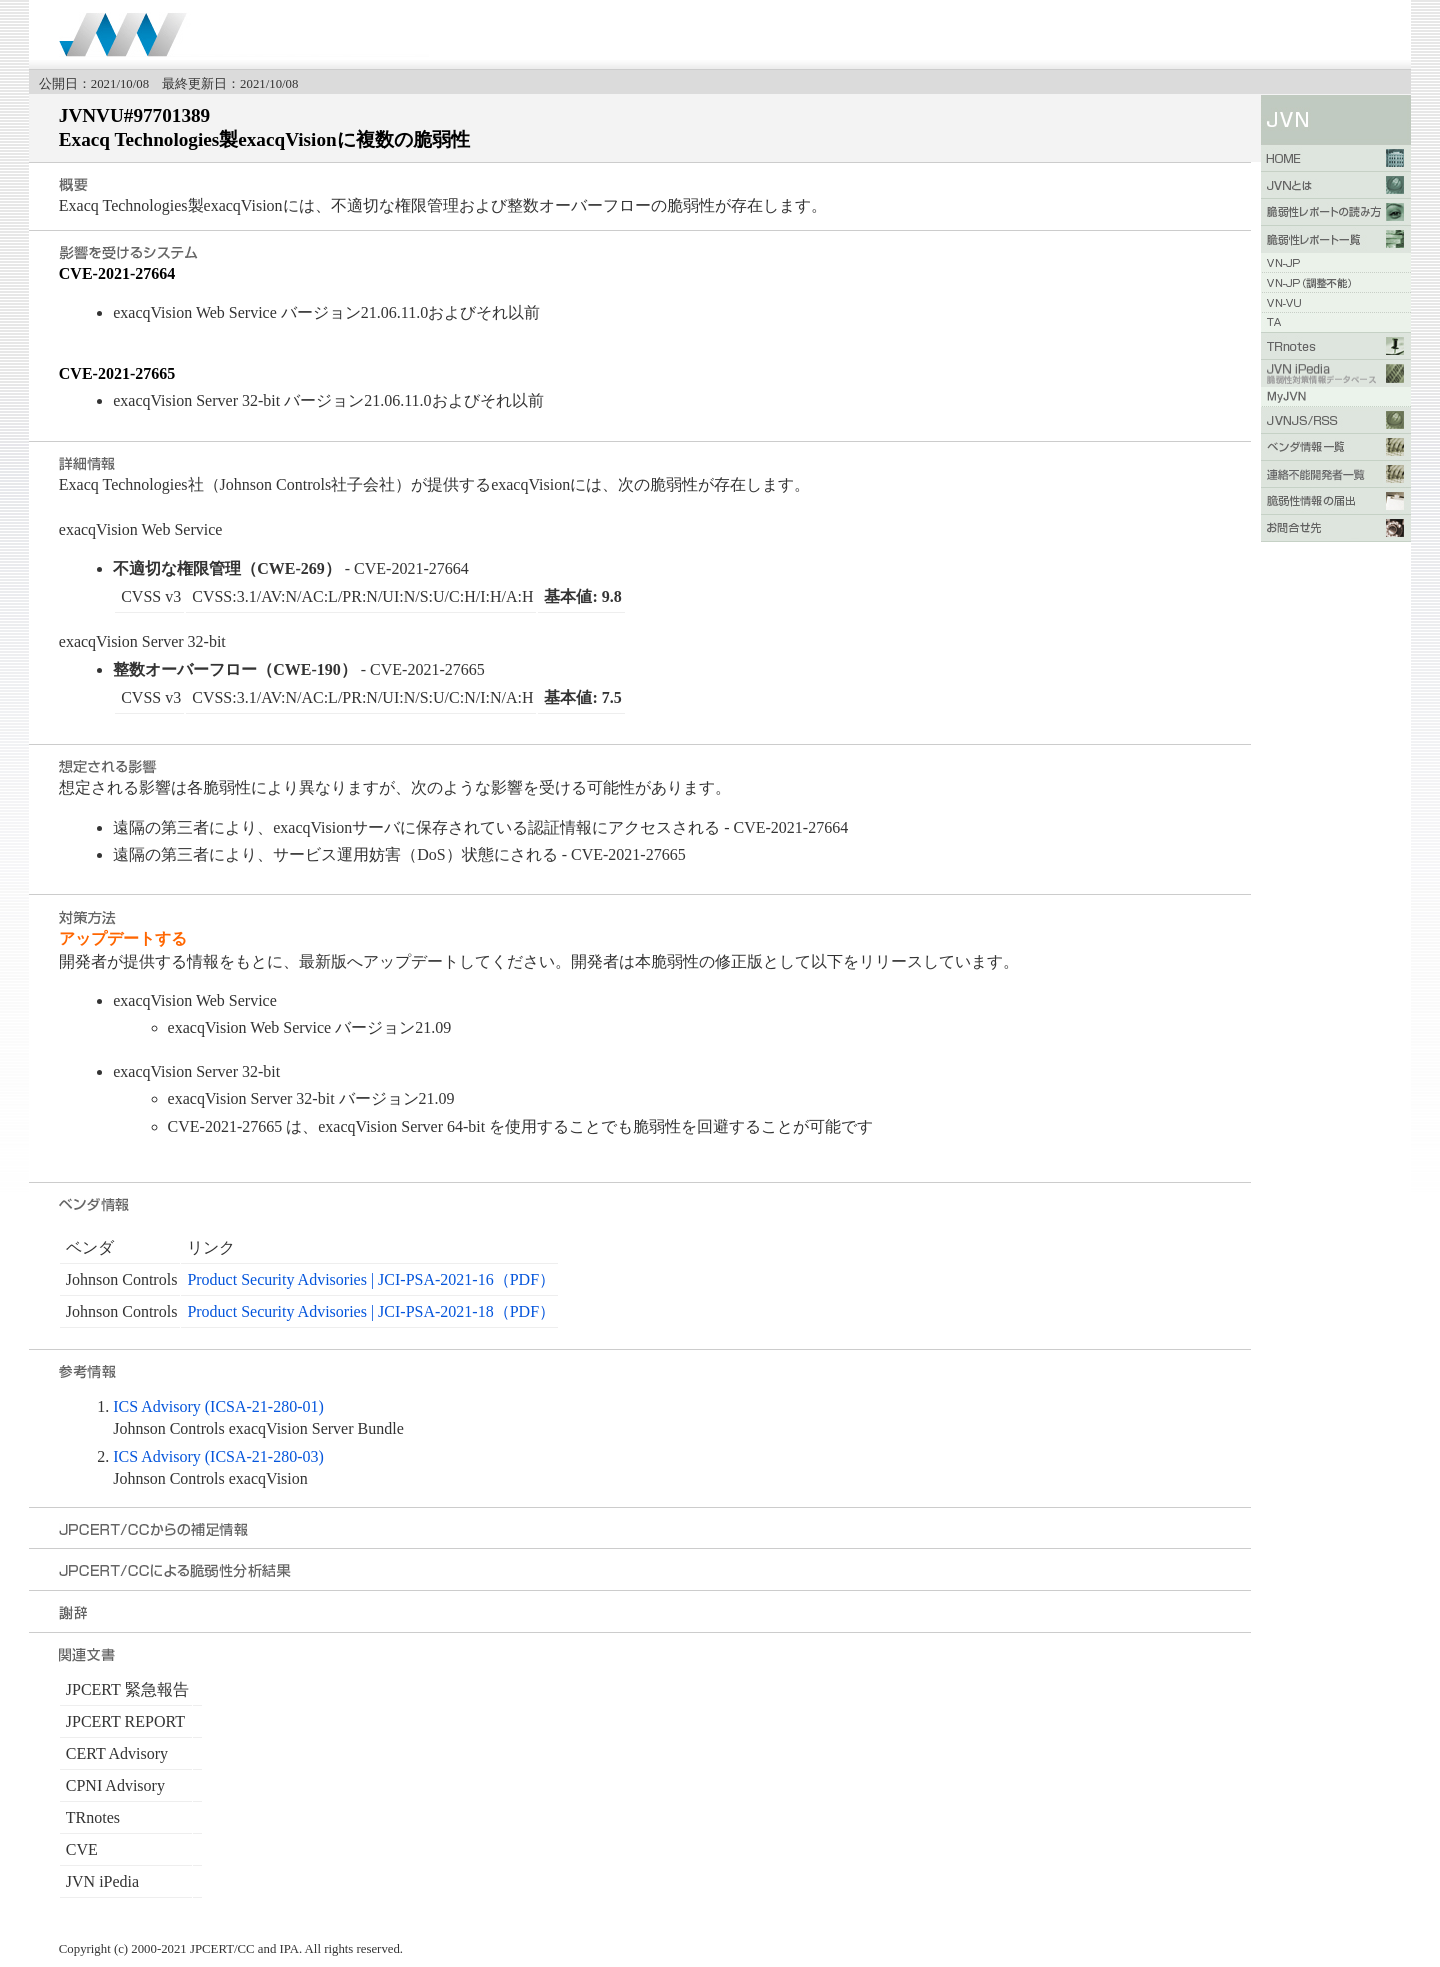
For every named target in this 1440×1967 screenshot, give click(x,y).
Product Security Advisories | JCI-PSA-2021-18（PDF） (371, 1311)
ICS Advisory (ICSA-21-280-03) (218, 1456)
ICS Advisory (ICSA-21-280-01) (218, 1406)
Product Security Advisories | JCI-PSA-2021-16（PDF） (371, 1279)
